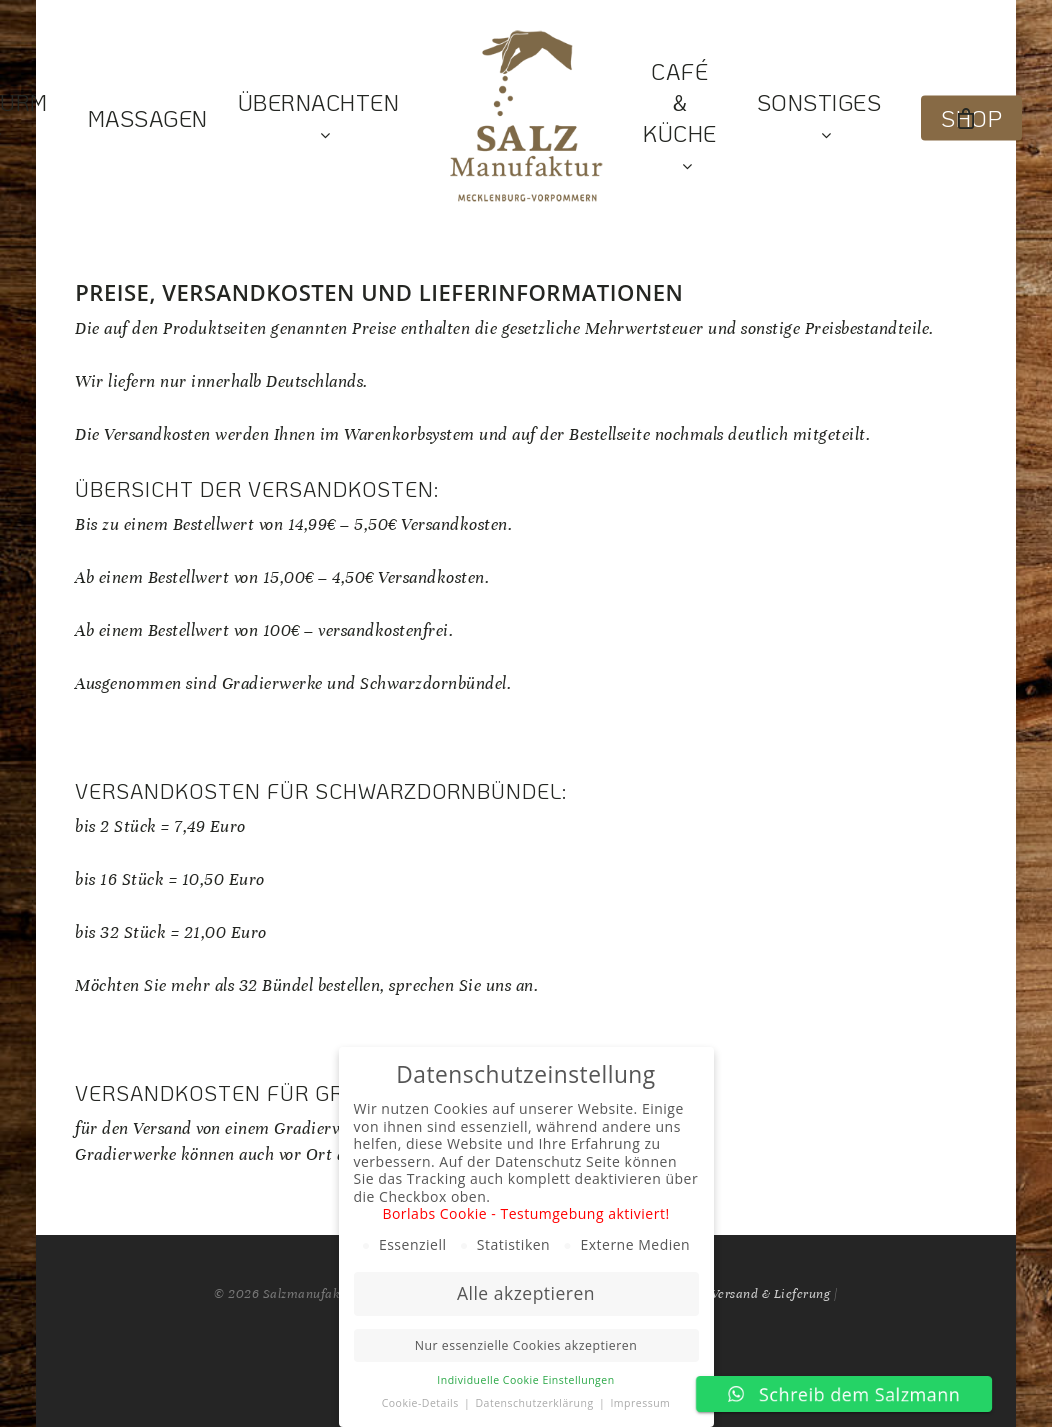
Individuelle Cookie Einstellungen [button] (525, 1380)
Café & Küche (680, 118)
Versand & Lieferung (771, 1294)
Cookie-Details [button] (422, 1403)
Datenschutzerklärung (535, 1403)
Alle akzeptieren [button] (526, 1293)
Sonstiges (819, 118)
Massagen (148, 118)
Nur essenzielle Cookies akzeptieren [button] (526, 1345)
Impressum (640, 1403)
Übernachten (319, 118)
